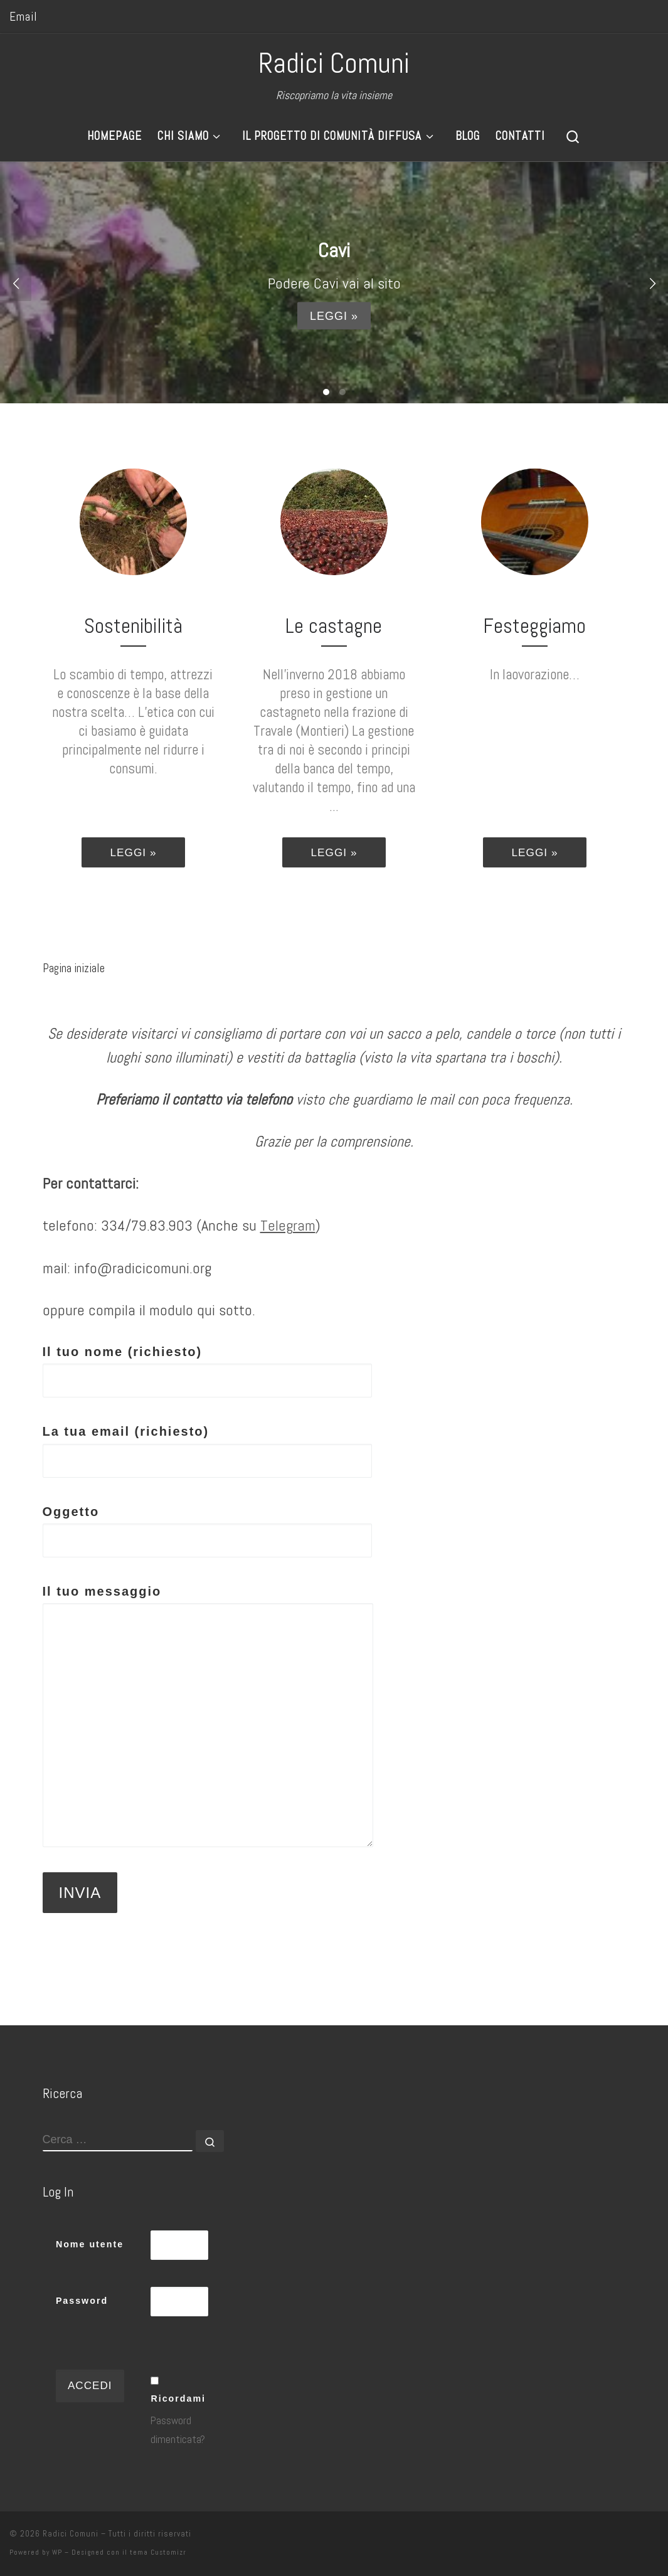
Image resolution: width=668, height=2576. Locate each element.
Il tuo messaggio (208, 1715)
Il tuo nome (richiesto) (207, 1371)
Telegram (287, 1225)
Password (82, 2301)
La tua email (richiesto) (207, 1450)
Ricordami (178, 2398)
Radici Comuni (70, 2533)
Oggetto (207, 1531)
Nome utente (90, 2244)
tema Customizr (158, 2552)
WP (57, 2552)
